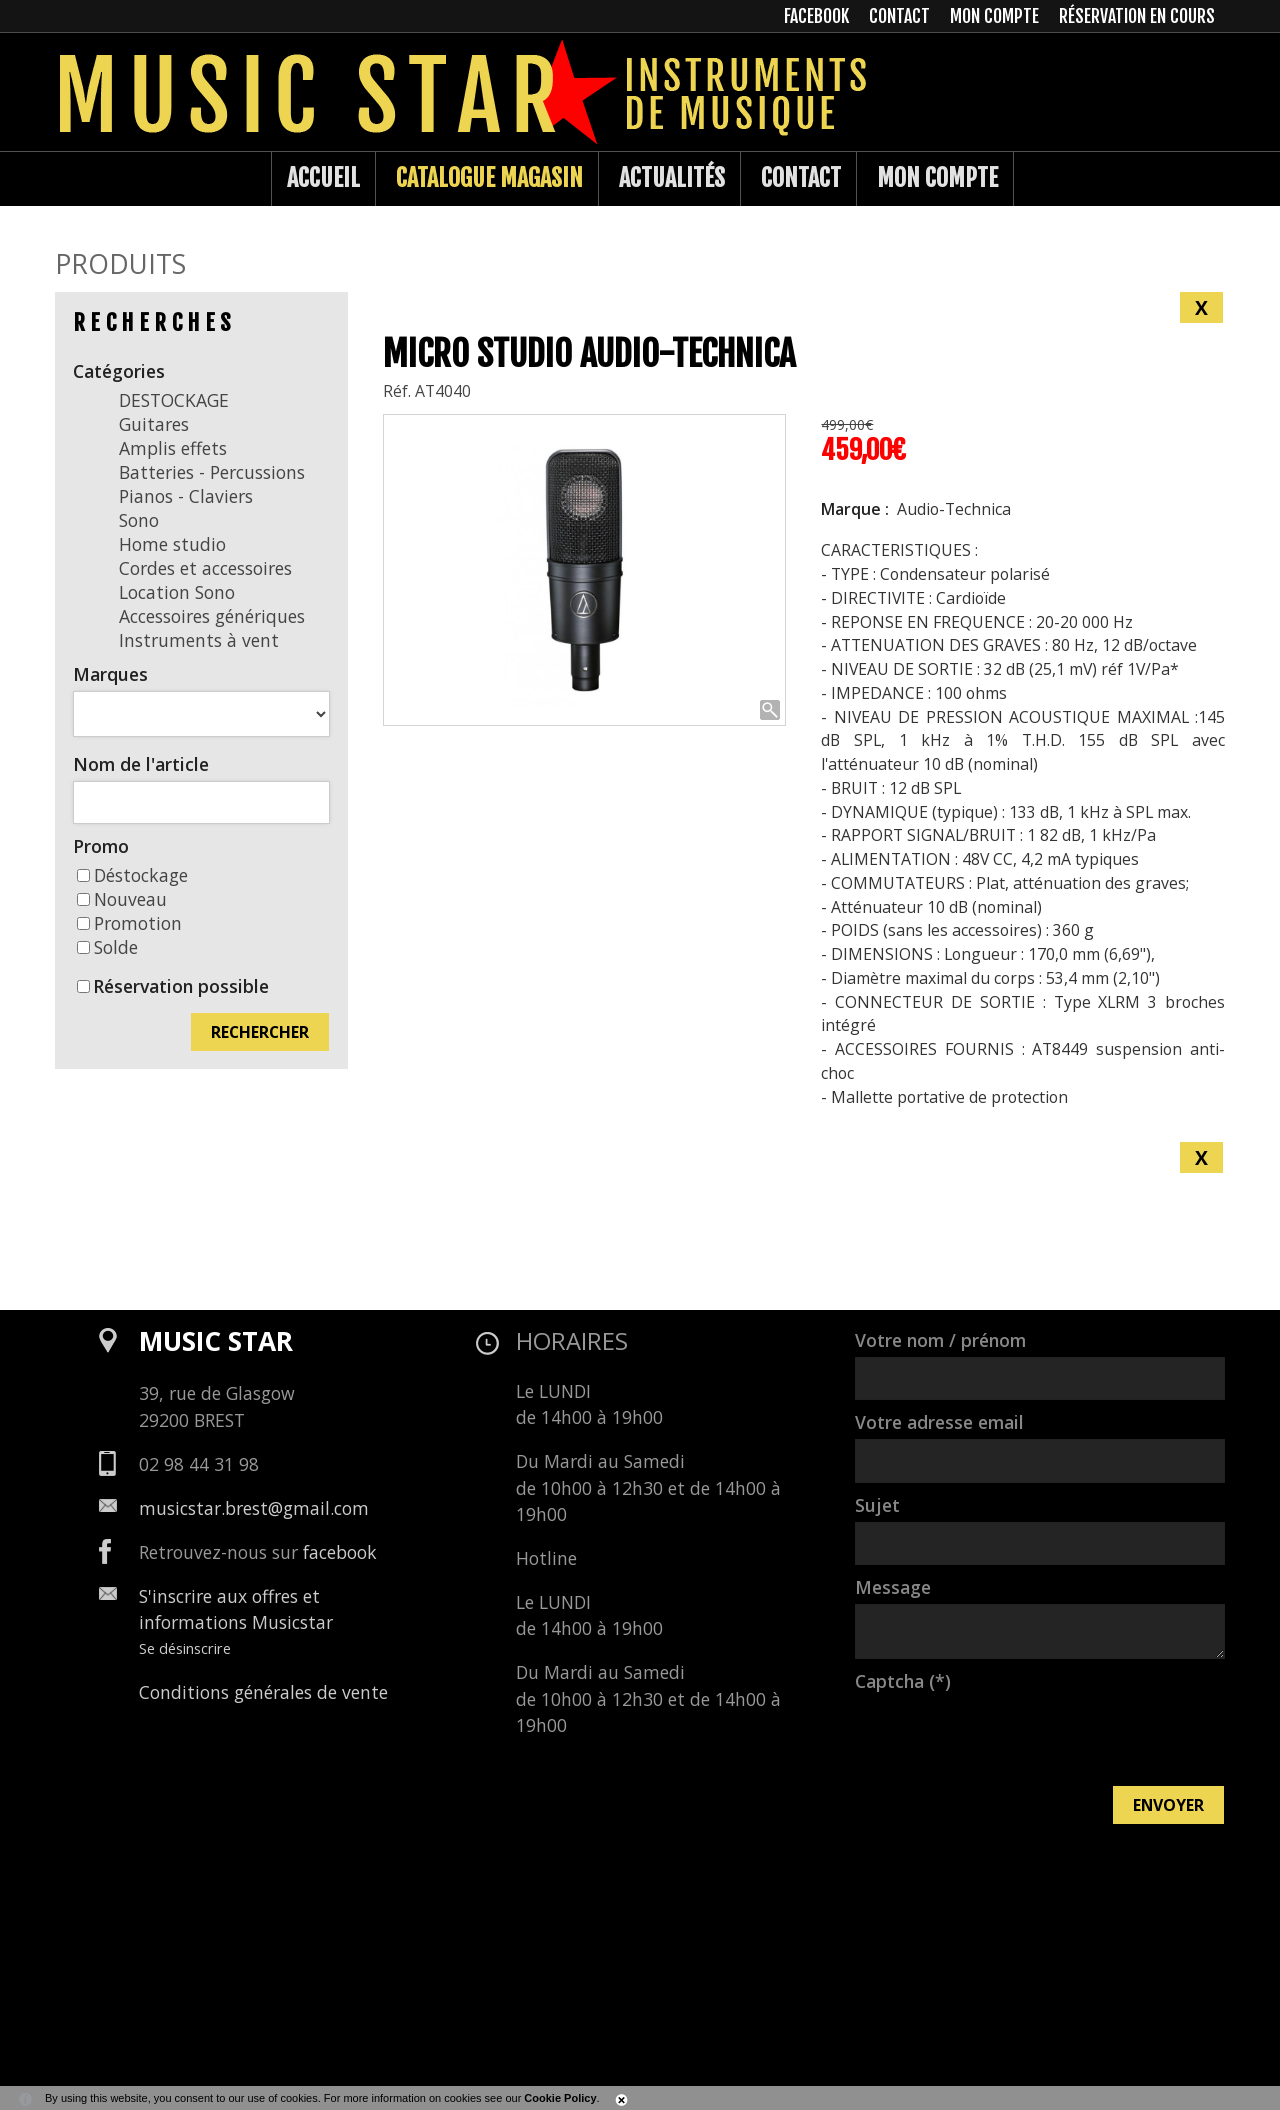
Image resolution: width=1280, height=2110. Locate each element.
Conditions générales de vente (263, 1692)
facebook (340, 1552)
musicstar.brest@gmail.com (254, 1508)
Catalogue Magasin (489, 178)
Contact (801, 178)
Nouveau (122, 899)
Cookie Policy (560, 2098)
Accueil (323, 178)
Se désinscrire (185, 1648)
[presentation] (1007, 1737)
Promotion (129, 923)
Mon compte (937, 178)
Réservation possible (181, 986)
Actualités (672, 178)
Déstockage (132, 875)
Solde (107, 947)
